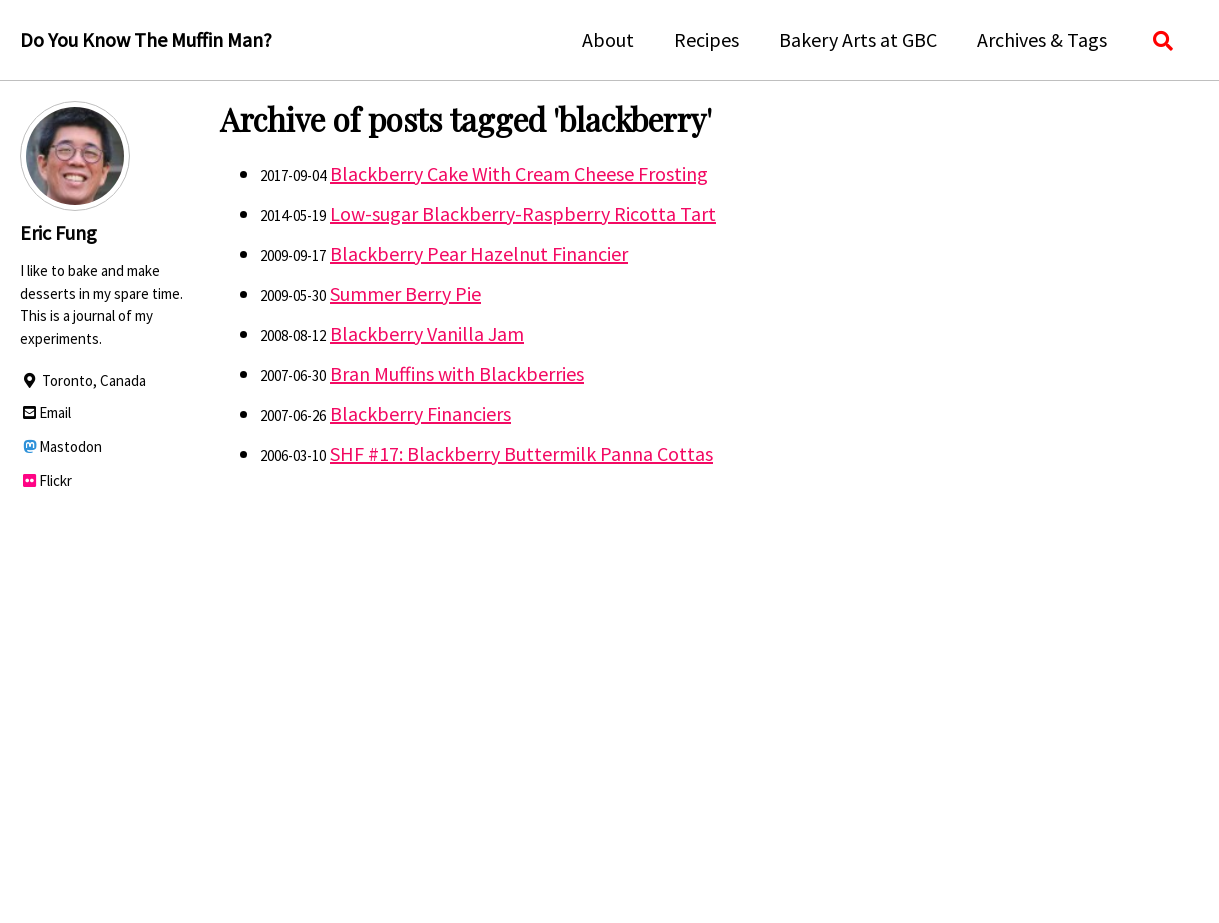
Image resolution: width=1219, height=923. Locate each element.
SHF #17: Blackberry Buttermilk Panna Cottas (521, 453)
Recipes (706, 39)
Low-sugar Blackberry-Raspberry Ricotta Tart (523, 213)
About (608, 39)
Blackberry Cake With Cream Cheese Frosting (519, 173)
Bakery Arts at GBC (858, 39)
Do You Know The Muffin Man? (146, 39)
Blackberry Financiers (420, 413)
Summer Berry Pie (405, 293)
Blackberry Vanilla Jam (427, 333)
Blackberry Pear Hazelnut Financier (479, 253)
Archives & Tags (1042, 39)
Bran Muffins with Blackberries (457, 373)
